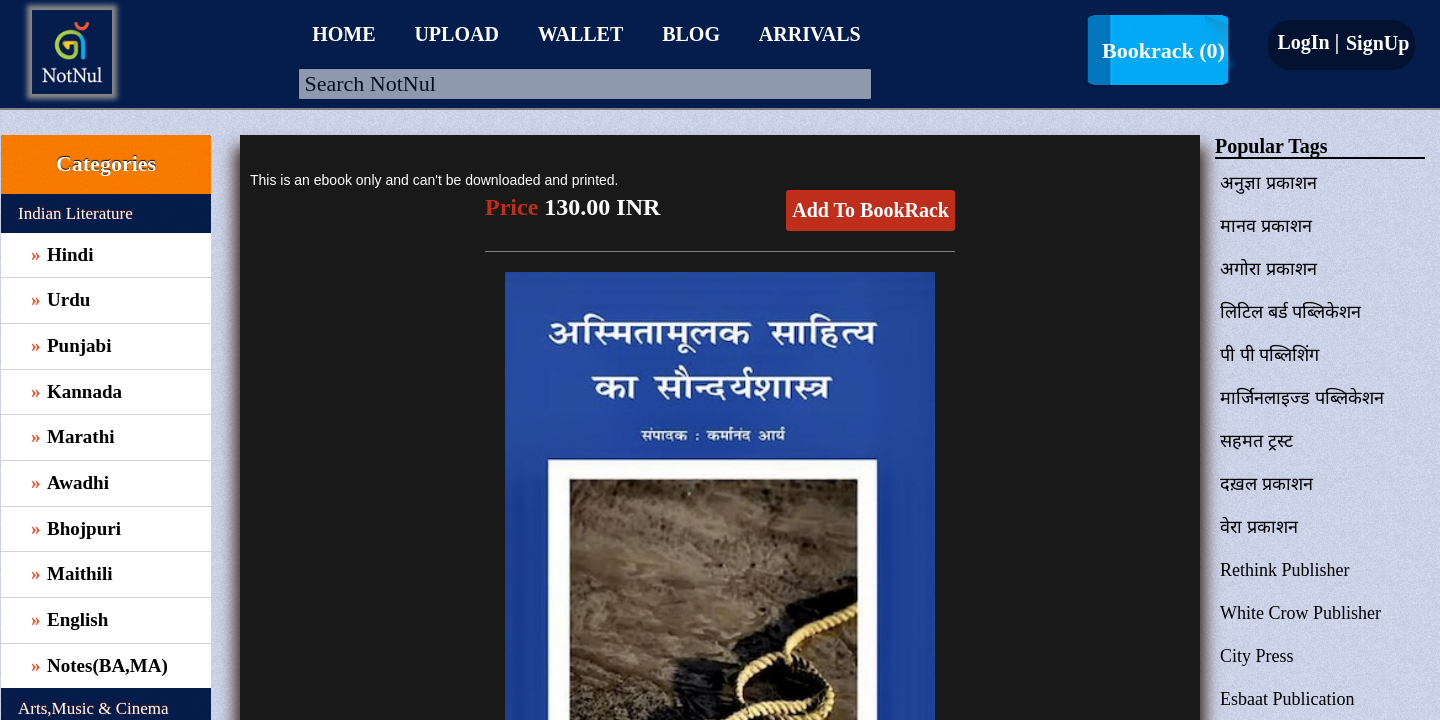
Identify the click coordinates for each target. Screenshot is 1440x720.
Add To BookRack (870, 210)
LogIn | (1308, 42)
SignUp (1375, 43)
